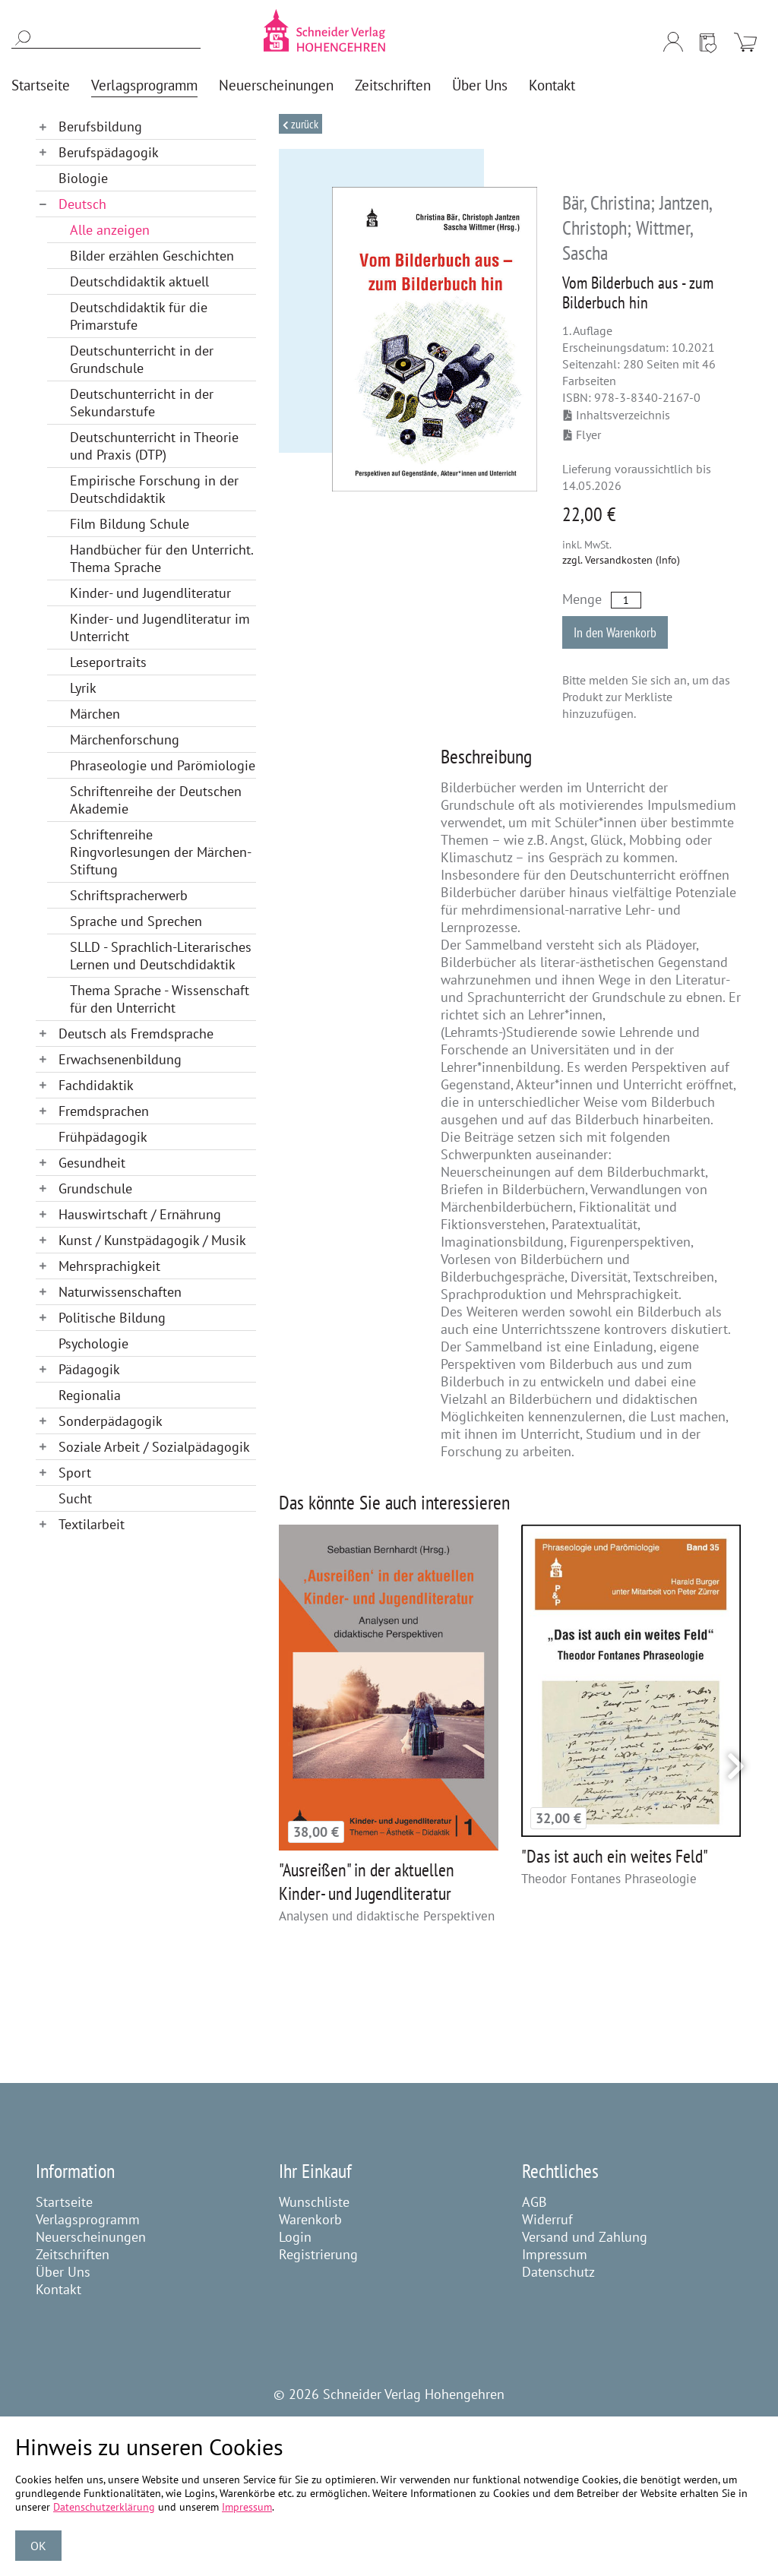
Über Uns (63, 2271)
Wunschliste (314, 2202)
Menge (582, 599)
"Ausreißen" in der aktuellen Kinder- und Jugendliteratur (366, 1881)
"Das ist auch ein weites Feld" (614, 1856)
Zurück (303, 123)
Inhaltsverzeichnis (617, 414)
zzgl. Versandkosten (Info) (621, 560)
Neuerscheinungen (91, 2237)
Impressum (554, 2254)
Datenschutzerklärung (104, 2507)
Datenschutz (558, 2271)
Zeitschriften (72, 2254)
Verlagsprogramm (88, 2219)
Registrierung (318, 2254)
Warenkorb (310, 2219)
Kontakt (58, 2289)
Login (295, 2237)
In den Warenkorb (615, 632)
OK (38, 2545)
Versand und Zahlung (584, 2237)
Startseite (64, 2202)
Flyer (582, 434)
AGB (534, 2202)
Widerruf (547, 2219)
